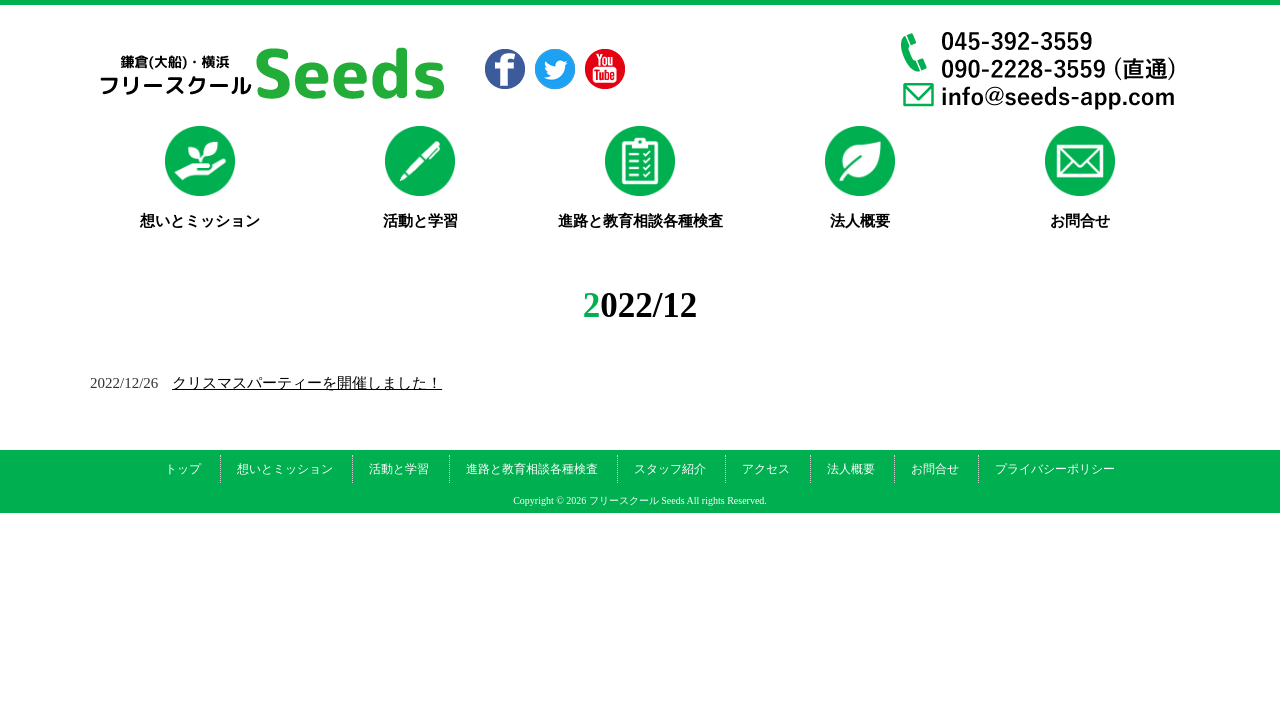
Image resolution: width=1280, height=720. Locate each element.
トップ (183, 469)
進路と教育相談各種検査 (532, 469)
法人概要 (851, 469)
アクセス (766, 469)
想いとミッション (285, 469)
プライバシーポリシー (1055, 469)
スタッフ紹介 (670, 469)
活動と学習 (399, 469)
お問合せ (935, 469)
